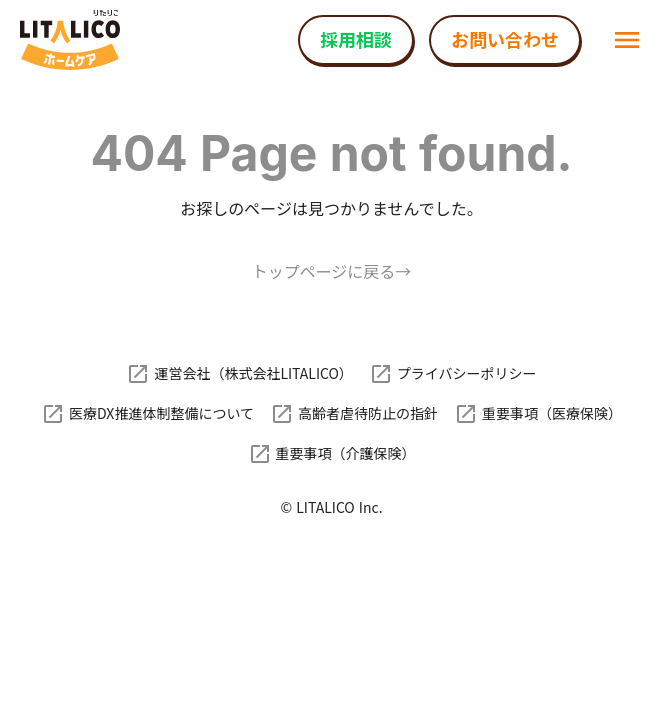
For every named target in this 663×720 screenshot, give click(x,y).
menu (627, 40)
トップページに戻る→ (332, 271)
